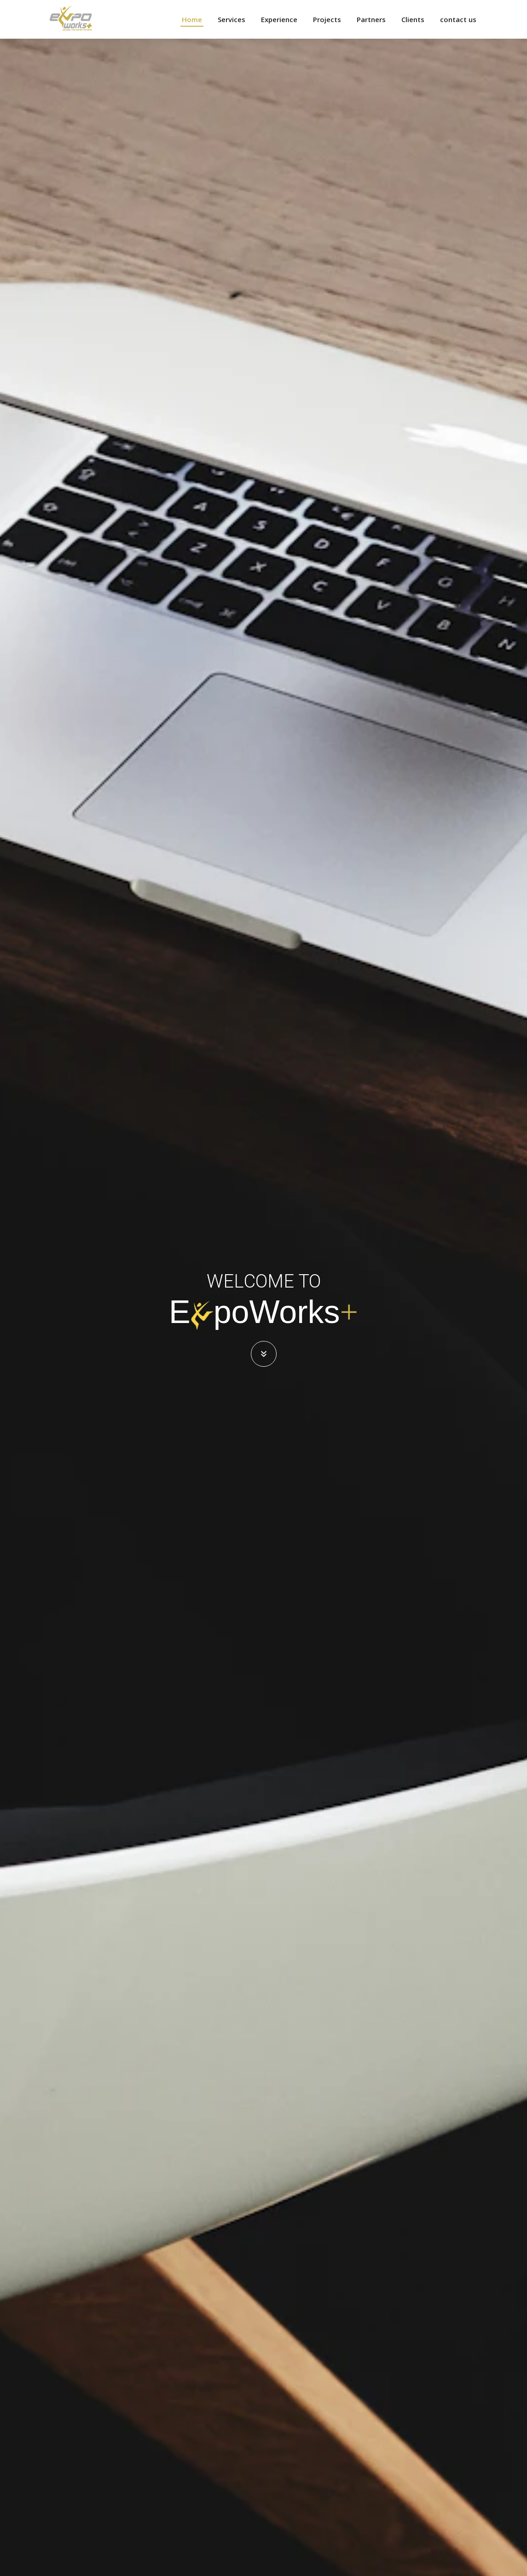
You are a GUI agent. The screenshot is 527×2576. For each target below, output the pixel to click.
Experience (279, 19)
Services (231, 19)
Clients (412, 19)
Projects (327, 19)
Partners (371, 19)
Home (192, 19)
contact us (458, 19)
